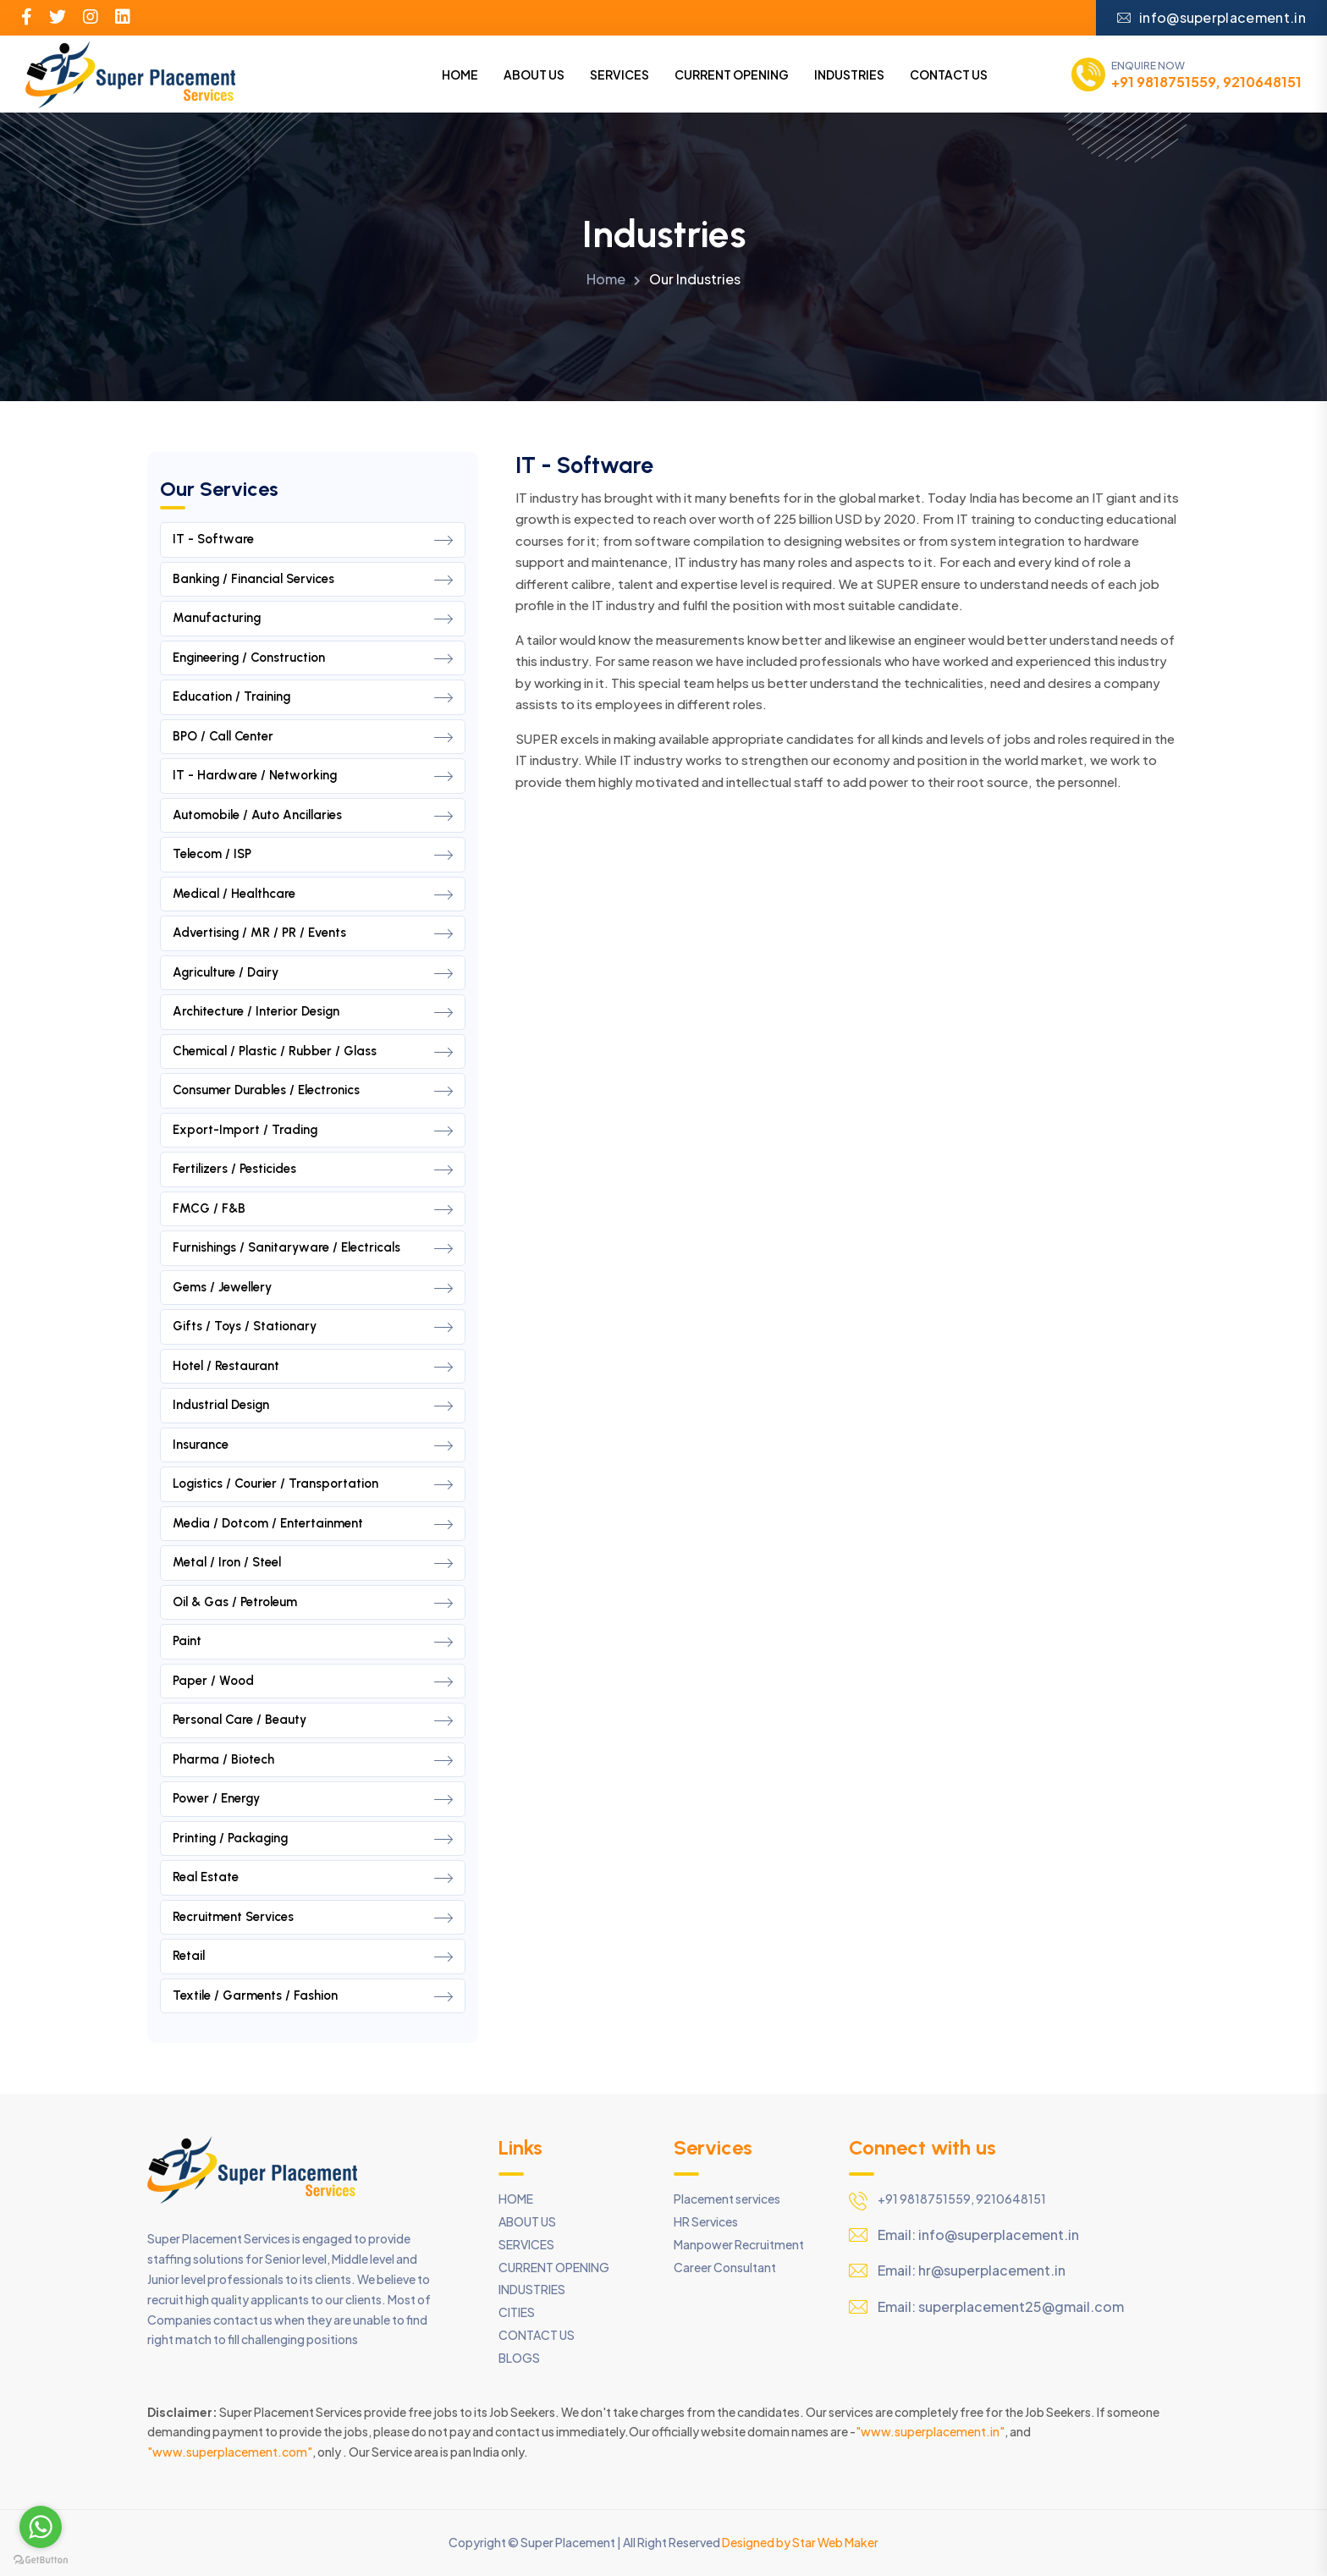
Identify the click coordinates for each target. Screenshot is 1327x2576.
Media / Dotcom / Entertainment (313, 1524)
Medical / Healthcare (313, 894)
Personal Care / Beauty (313, 1720)
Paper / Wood (313, 1681)
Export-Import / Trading (313, 1130)
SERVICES (619, 74)
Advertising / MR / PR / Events (313, 933)
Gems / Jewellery (313, 1288)
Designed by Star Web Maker (800, 2542)
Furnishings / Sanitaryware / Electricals (313, 1248)
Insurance (313, 1445)
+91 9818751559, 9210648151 (1206, 82)
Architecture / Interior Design (313, 1012)
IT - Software (313, 540)
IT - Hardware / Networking (313, 776)
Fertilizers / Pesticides (313, 1169)
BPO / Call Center (313, 737)
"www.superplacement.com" (229, 2451)
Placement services (727, 2198)
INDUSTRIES (849, 74)
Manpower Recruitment (739, 2244)
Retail (313, 1956)
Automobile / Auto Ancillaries (313, 815)
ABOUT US (534, 74)
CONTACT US (949, 74)
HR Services (706, 2221)
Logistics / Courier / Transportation (313, 1484)
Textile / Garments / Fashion (313, 1996)
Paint (313, 1641)
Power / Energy (313, 1799)
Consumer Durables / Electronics (313, 1091)
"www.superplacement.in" (930, 2431)
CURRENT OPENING (732, 74)
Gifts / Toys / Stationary (313, 1327)
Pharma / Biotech (313, 1760)
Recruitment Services (313, 1917)
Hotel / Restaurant (313, 1366)
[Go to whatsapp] (40, 2527)
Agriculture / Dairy (313, 973)
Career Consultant (725, 2267)
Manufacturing (313, 618)
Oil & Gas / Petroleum (313, 1602)
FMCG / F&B (313, 1209)
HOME (460, 74)
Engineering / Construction (313, 658)
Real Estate (313, 1878)
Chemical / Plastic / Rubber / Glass (313, 1052)
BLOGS (519, 2357)
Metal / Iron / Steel (313, 1563)
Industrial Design (313, 1405)
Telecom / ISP (313, 854)
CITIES (516, 2312)
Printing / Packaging (313, 1839)
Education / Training (313, 697)
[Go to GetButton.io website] (41, 2559)
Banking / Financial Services (313, 579)
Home (605, 279)
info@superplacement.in (1211, 17)
